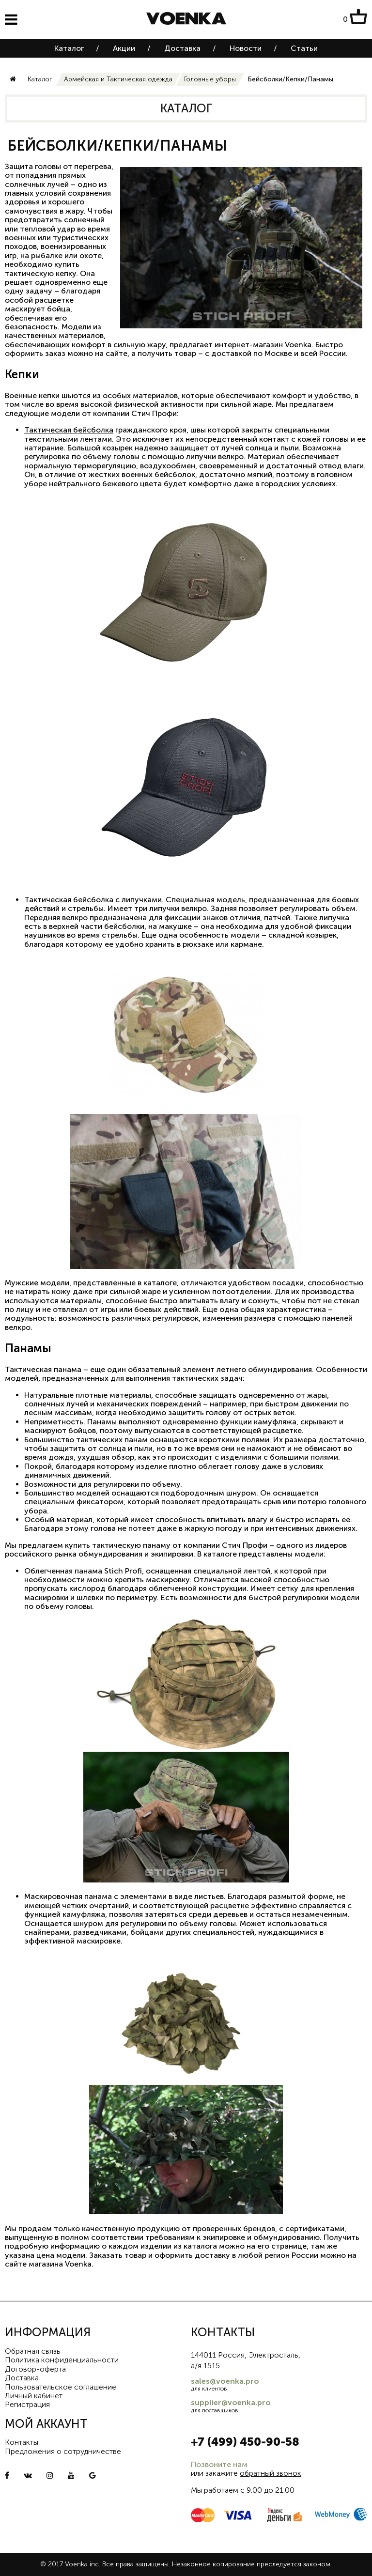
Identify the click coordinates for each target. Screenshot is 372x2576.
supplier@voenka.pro (231, 2402)
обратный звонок (270, 2473)
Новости (246, 48)
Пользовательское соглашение (60, 2386)
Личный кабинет (33, 2395)
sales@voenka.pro (225, 2381)
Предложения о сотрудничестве (63, 2451)
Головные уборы (210, 79)
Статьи (304, 48)
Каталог (69, 48)
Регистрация (27, 2404)
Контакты (21, 2442)
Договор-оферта (35, 2369)
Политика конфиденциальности (62, 2359)
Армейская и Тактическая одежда (118, 79)
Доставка (182, 48)
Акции (124, 48)
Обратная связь (33, 2351)
